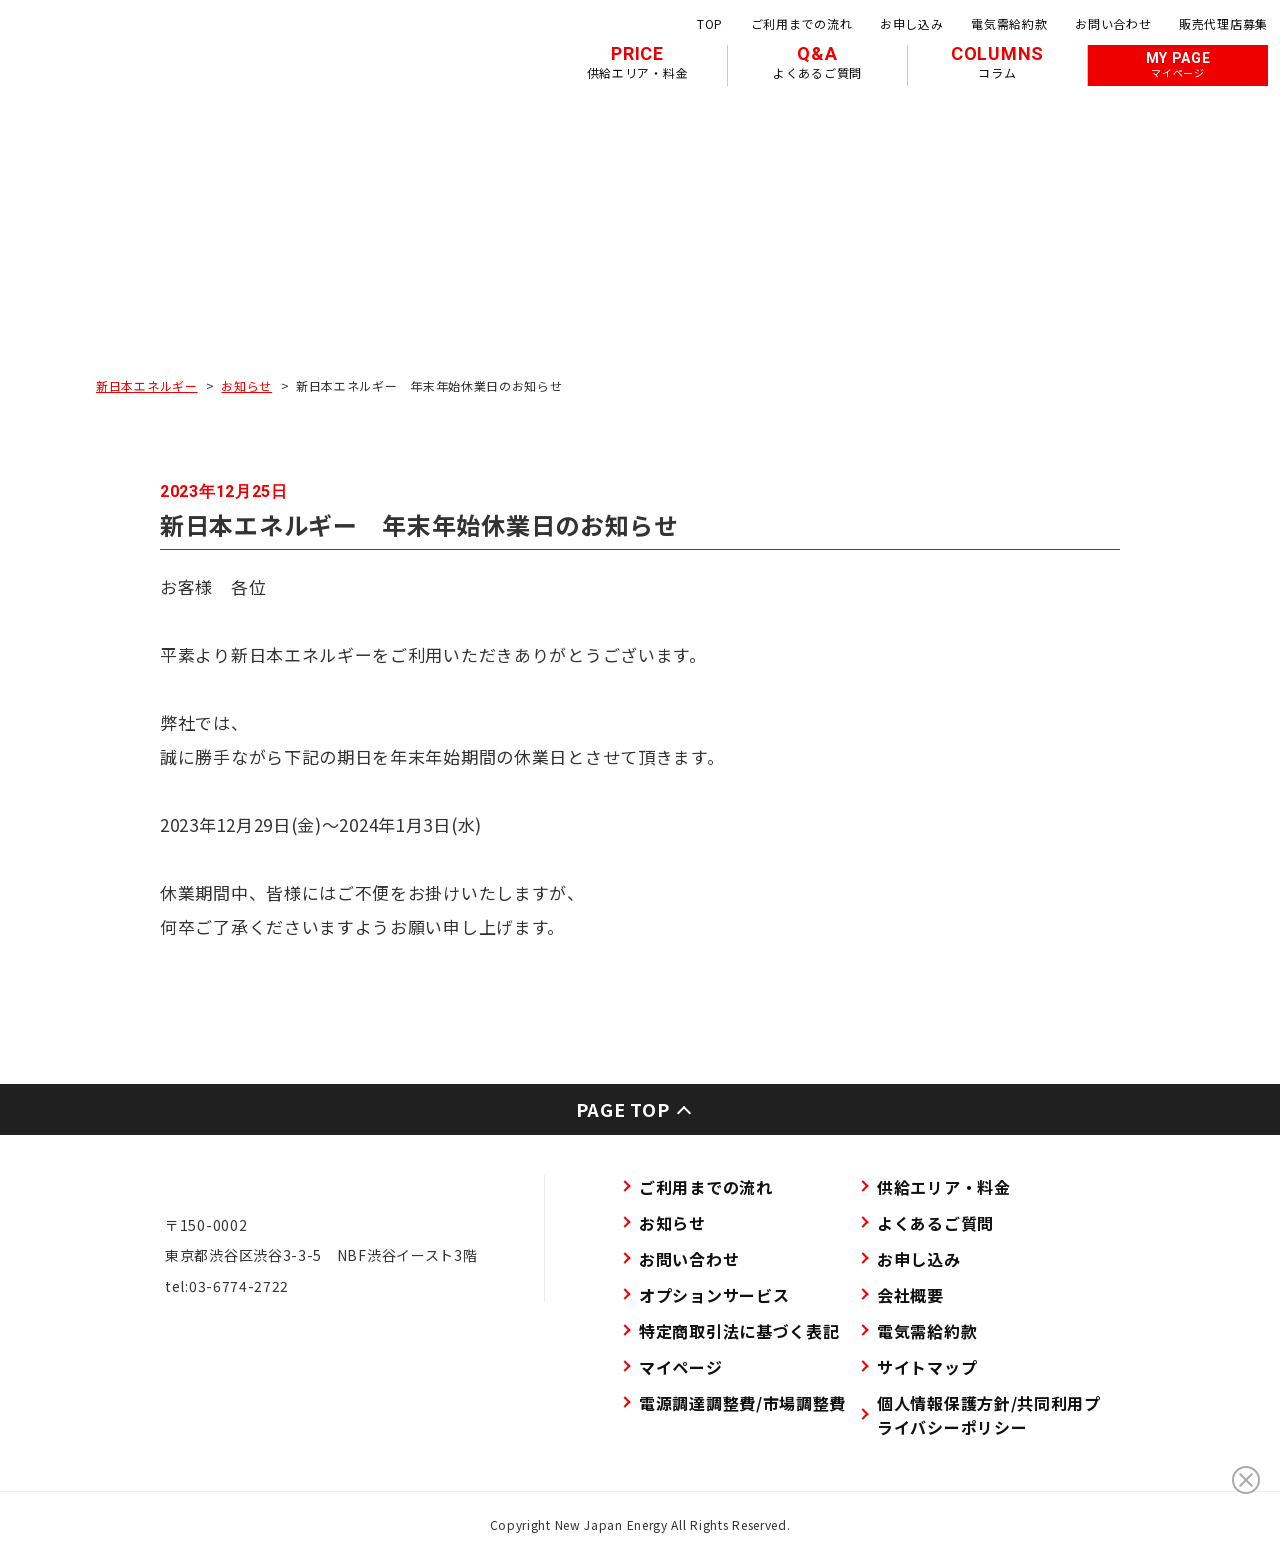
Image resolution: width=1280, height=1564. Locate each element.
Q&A (817, 62)
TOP (710, 23)
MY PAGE (1178, 65)
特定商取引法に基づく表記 (739, 1331)
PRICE (638, 62)
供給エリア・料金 (944, 1187)
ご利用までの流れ (802, 23)
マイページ (681, 1367)
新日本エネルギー (147, 385)
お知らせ (246, 385)
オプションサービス (714, 1295)
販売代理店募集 (1223, 23)
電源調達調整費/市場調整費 (742, 1403)
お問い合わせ (1113, 23)
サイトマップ (927, 1367)
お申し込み (912, 23)
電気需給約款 (1009, 23)
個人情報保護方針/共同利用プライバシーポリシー (989, 1415)
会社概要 (910, 1295)
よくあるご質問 (935, 1223)
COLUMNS (997, 62)
